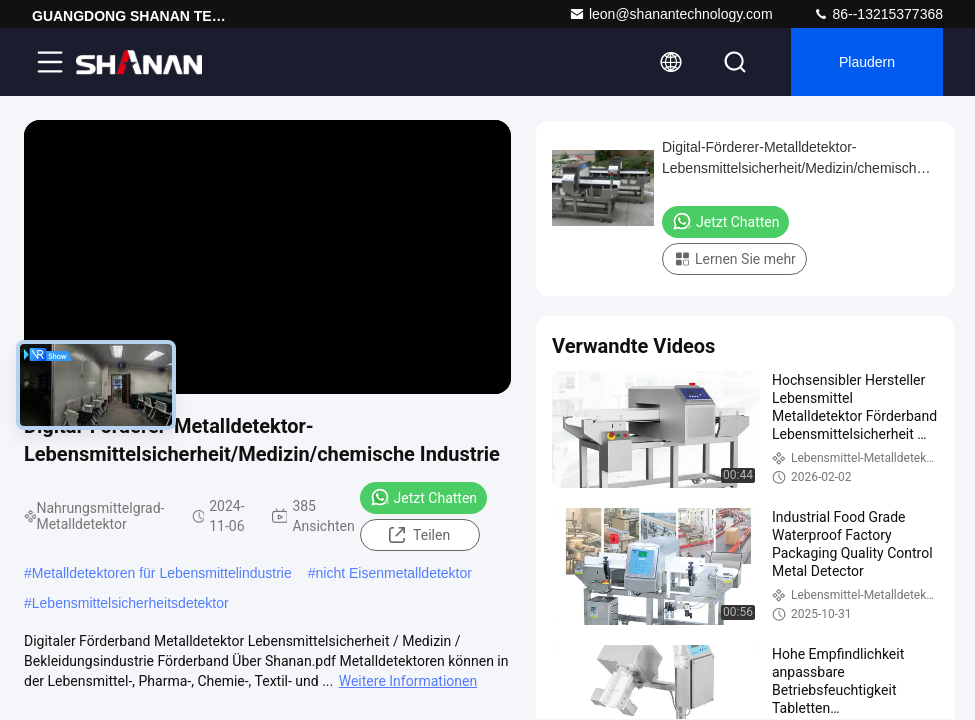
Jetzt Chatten (423, 497)
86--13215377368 (878, 14)
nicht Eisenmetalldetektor (394, 573)
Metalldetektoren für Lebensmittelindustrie (162, 573)
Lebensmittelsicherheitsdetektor (130, 603)
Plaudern (867, 62)
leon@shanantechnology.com (671, 14)
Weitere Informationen (408, 681)
